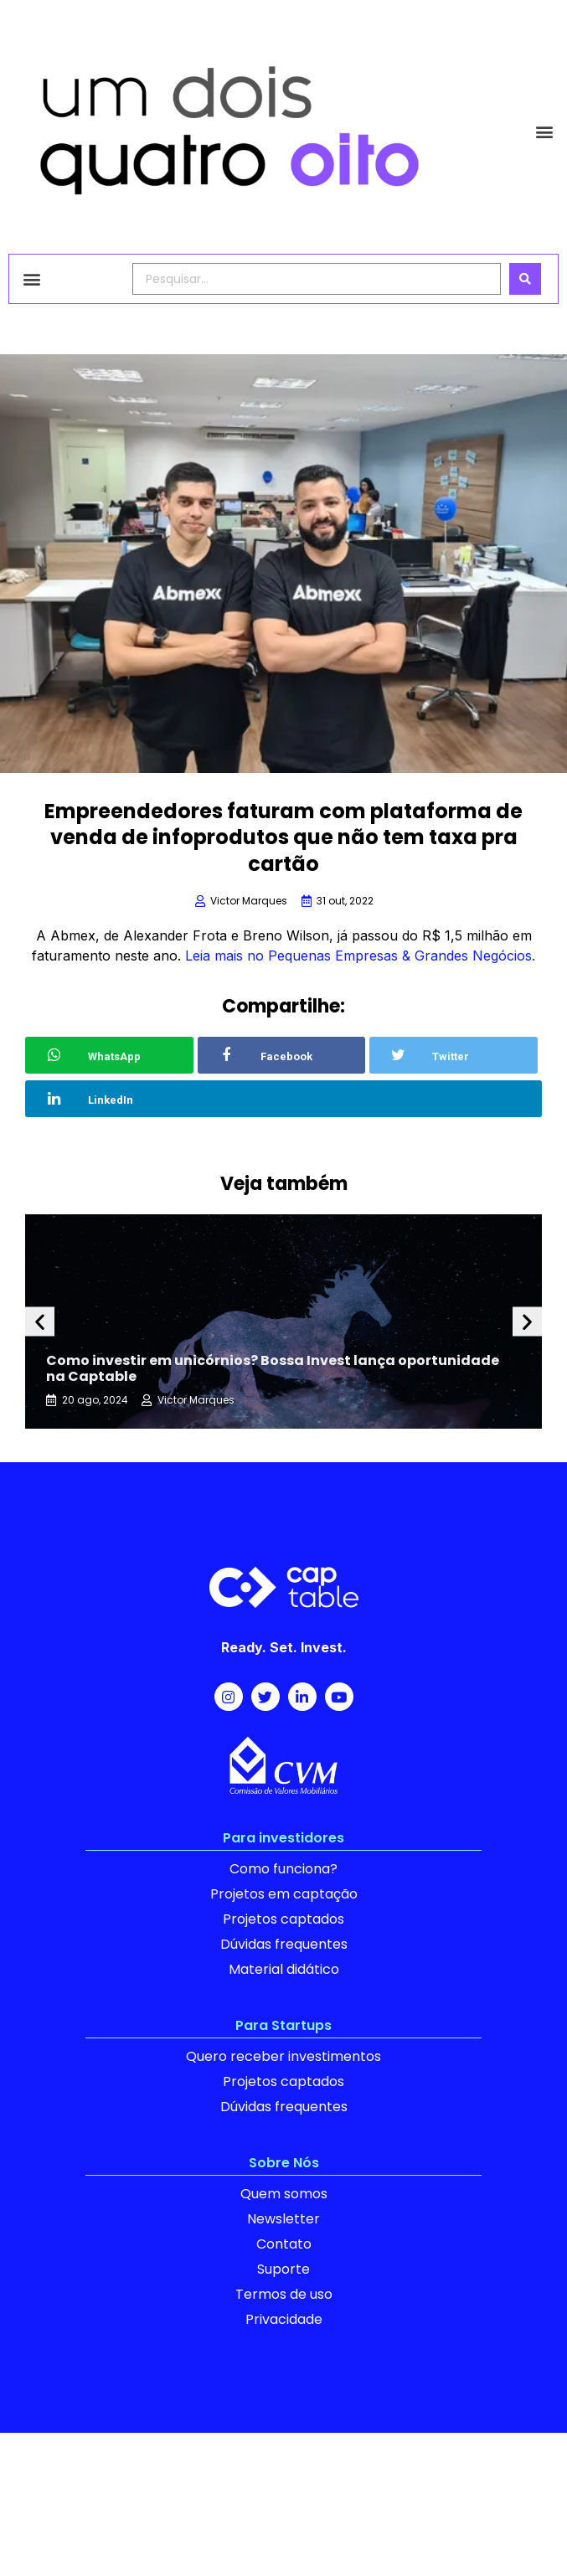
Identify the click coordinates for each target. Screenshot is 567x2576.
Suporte (283, 2269)
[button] (545, 131)
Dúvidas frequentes (284, 1944)
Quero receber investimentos (283, 2056)
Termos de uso (283, 2294)
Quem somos (283, 2193)
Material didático (284, 1969)
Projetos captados (283, 1919)
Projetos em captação (284, 1894)
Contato (284, 2244)
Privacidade (283, 2319)
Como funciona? (283, 1868)
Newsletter (283, 2218)
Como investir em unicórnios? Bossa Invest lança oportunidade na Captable (272, 1368)
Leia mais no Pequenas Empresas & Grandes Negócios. (360, 955)
